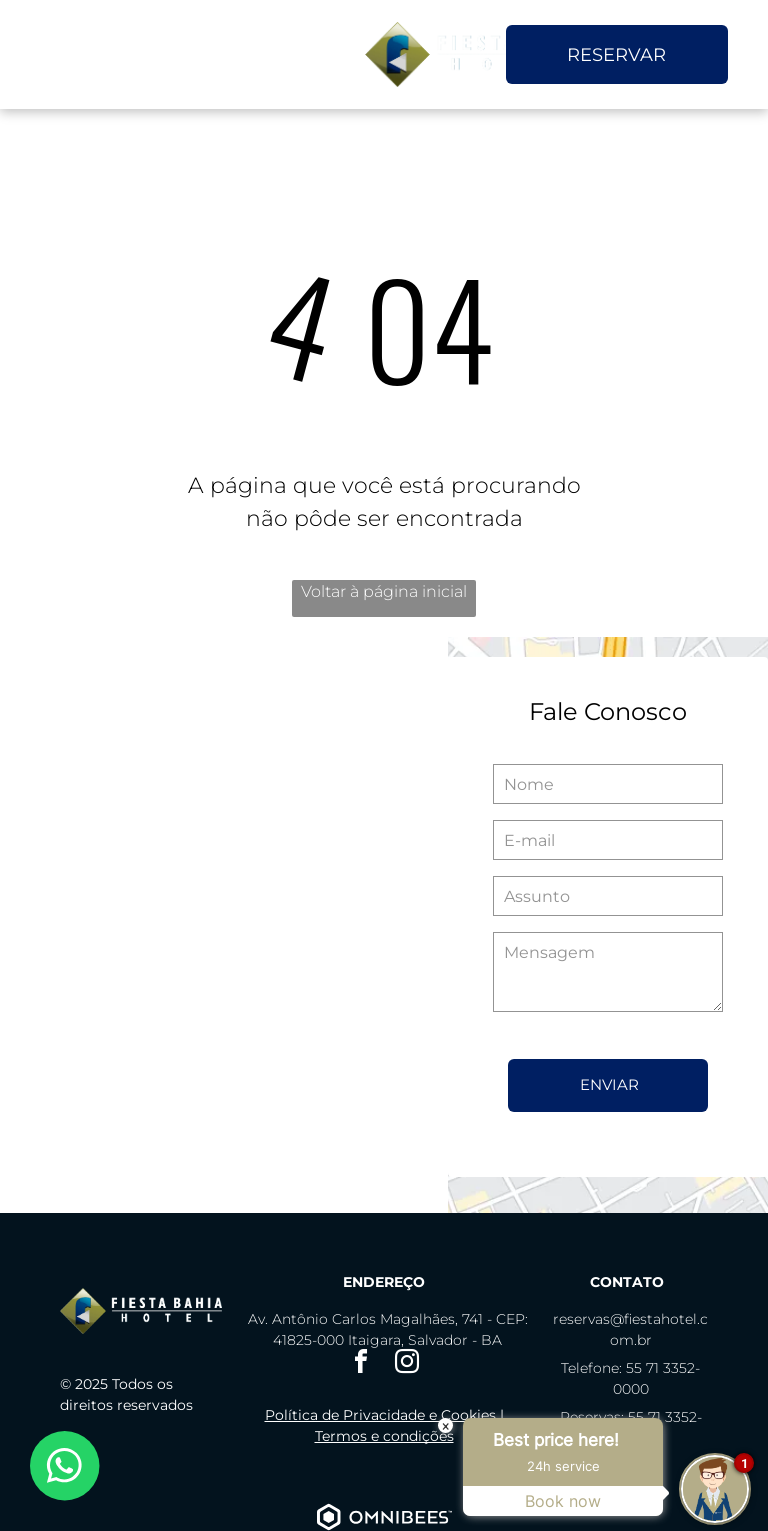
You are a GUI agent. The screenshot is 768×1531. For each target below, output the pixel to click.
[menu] (44, 55)
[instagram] (407, 1364)
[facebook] (361, 1364)
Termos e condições (384, 1436)
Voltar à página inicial (384, 591)
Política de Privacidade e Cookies (380, 1415)
